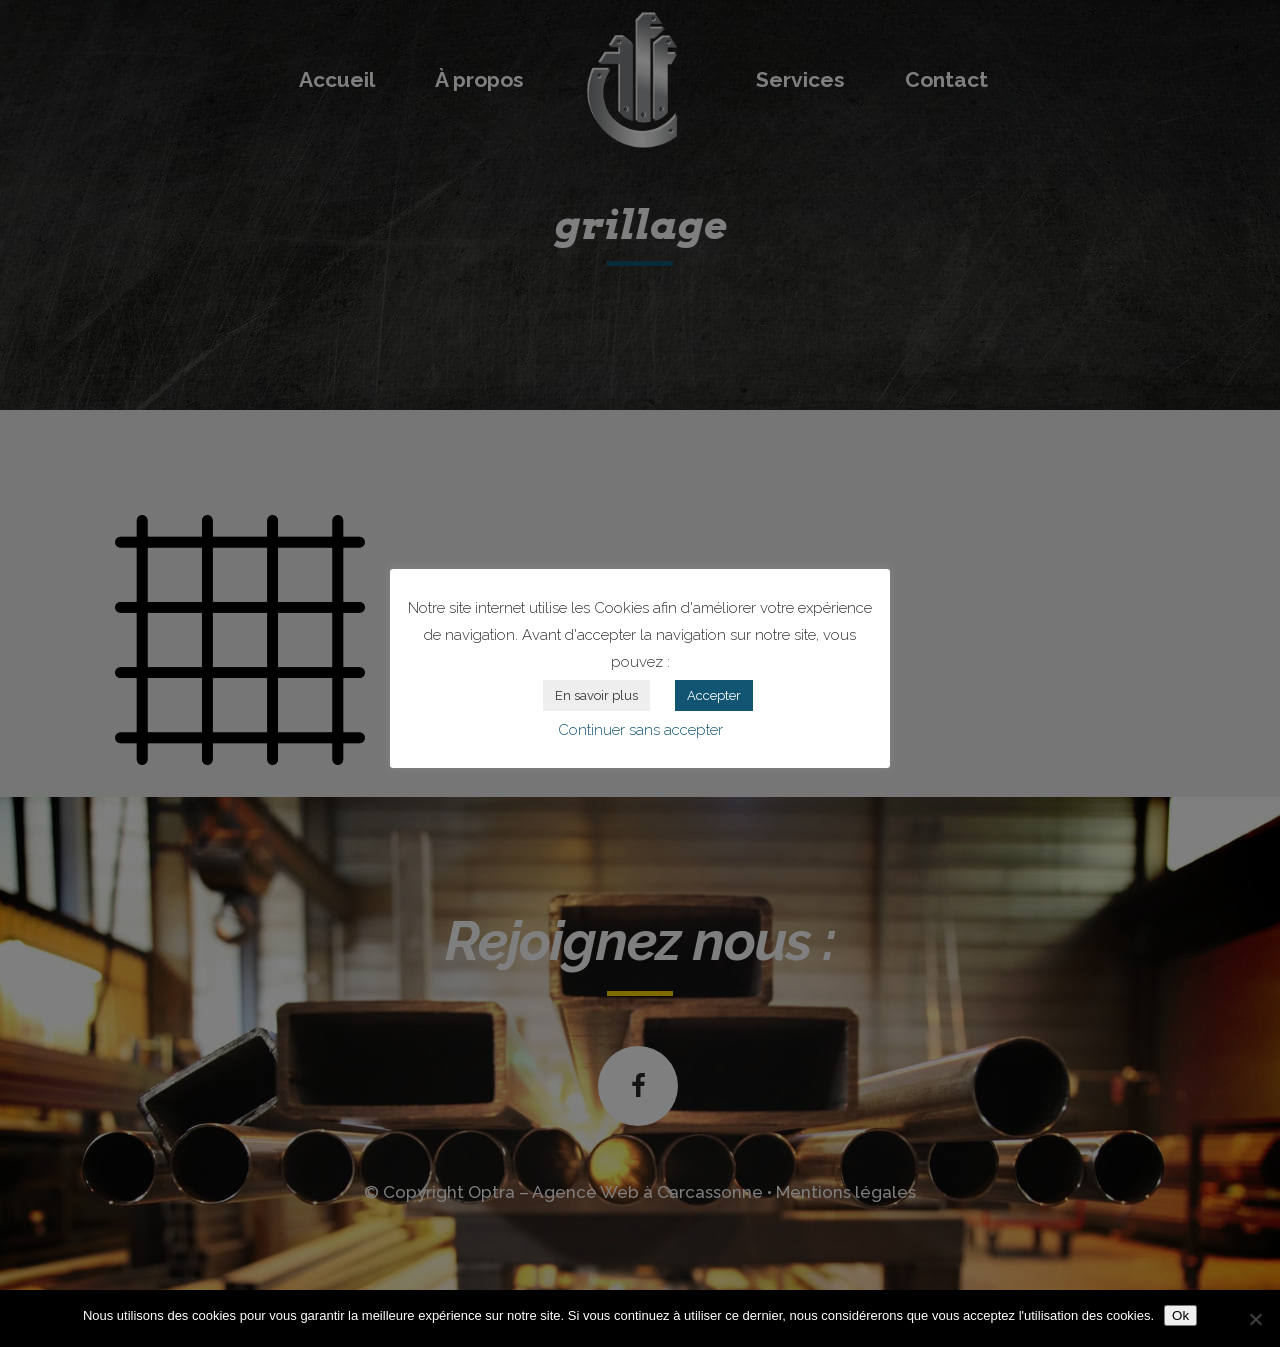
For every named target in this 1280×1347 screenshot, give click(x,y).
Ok (1180, 1315)
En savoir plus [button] (596, 695)
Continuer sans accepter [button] (640, 730)
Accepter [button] (714, 695)
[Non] (1255, 1319)
